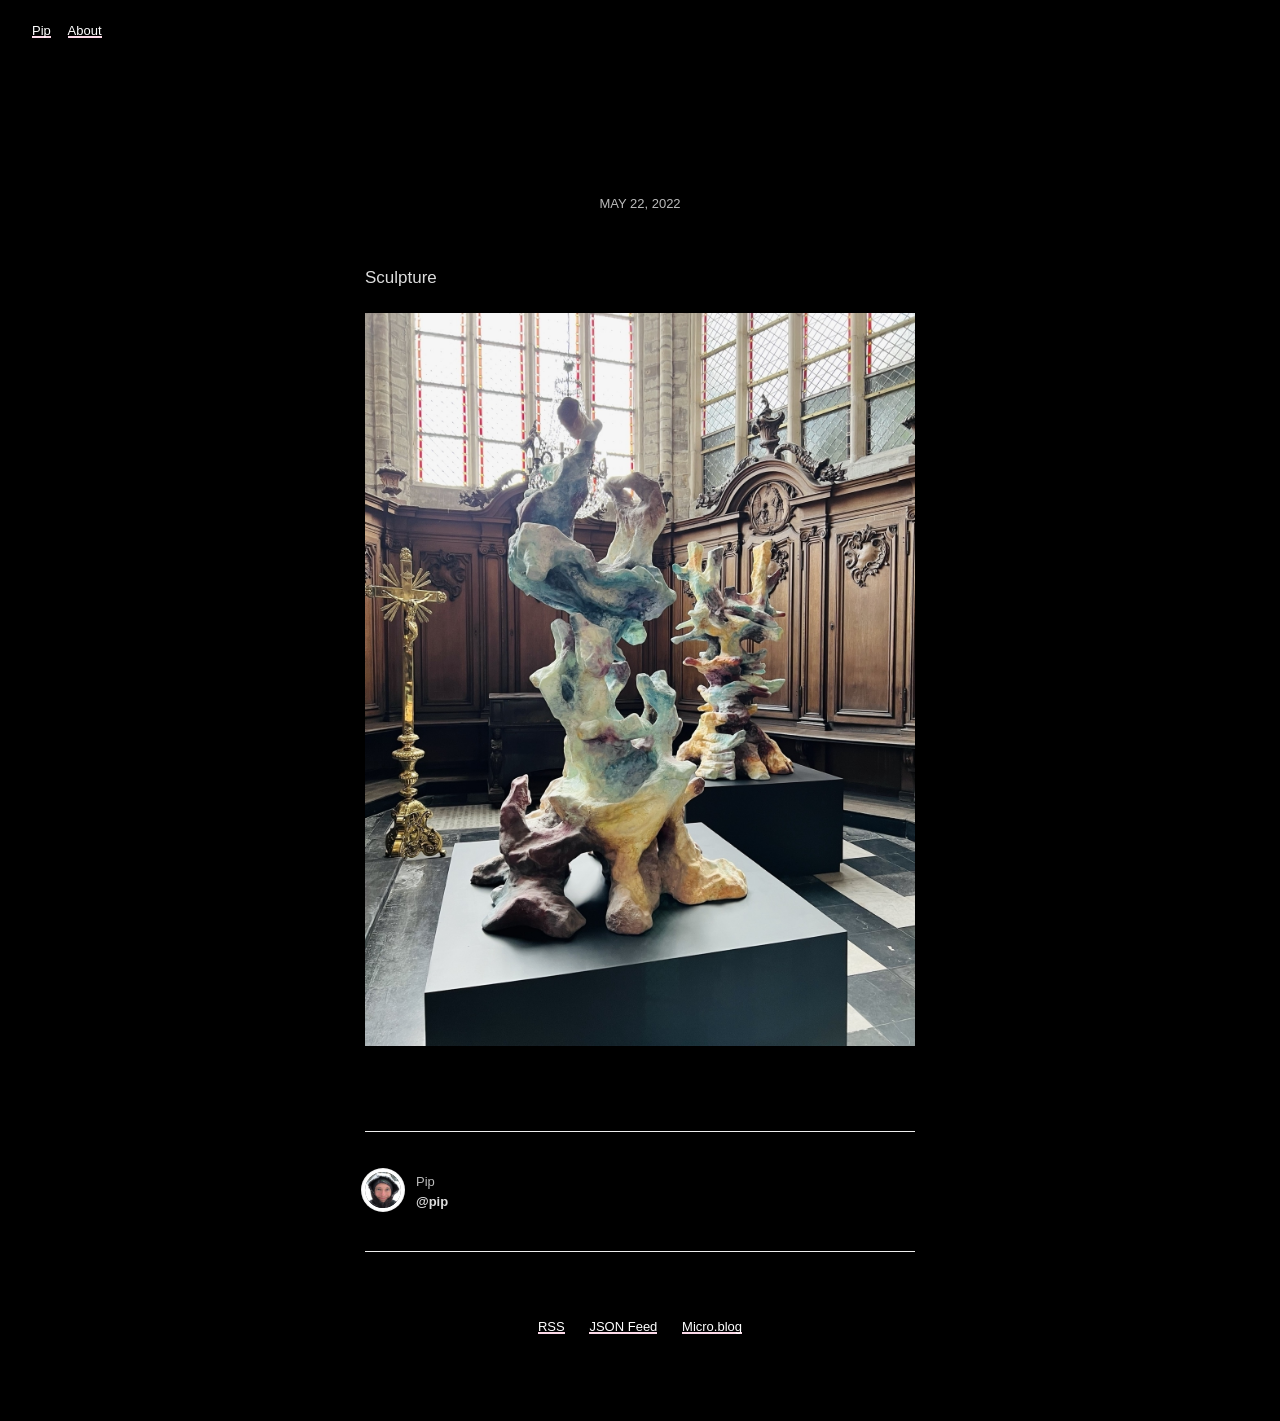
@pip (432, 1201)
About (85, 30)
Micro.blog (712, 1326)
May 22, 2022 (639, 203)
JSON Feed (623, 1326)
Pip (41, 30)
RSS (551, 1326)
